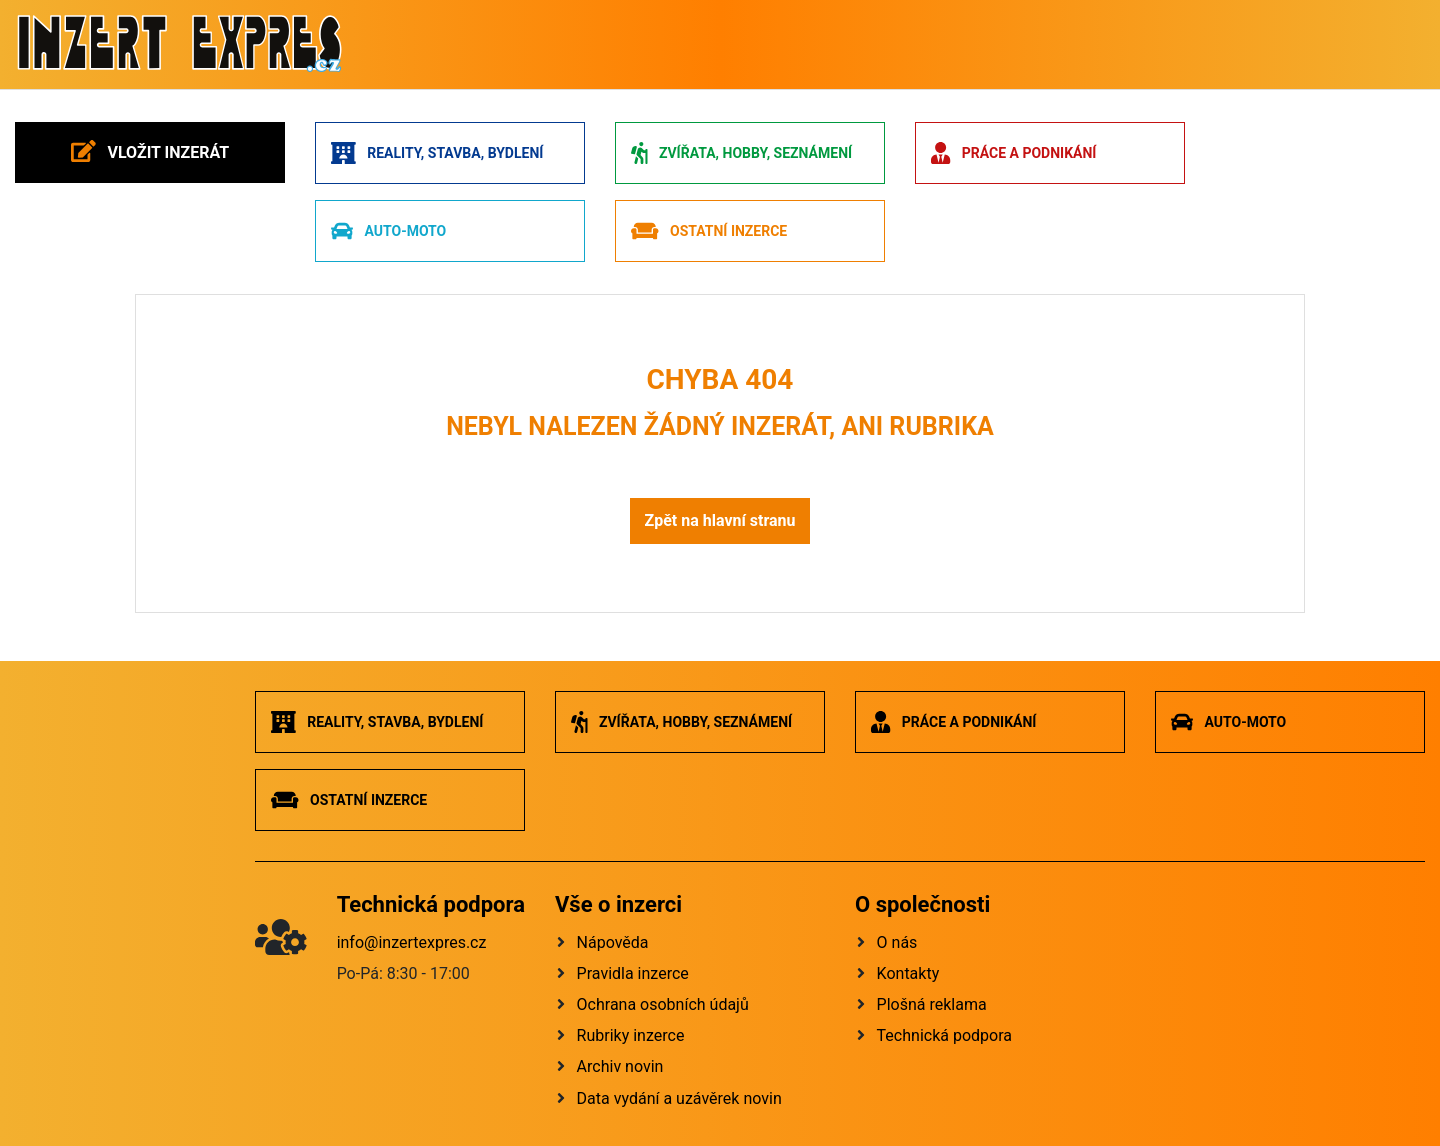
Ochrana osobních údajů (663, 1004)
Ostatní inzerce (709, 231)
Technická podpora (944, 1035)
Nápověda (613, 942)
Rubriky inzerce (631, 1035)
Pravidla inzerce (633, 973)
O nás (897, 942)
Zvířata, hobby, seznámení (741, 153)
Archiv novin (620, 1066)
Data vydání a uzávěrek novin (679, 1098)
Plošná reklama (932, 1004)
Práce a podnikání (1013, 153)
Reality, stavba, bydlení (437, 153)
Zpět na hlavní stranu (719, 520)
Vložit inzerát (150, 151)
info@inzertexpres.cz (412, 942)
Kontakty (908, 973)
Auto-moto (388, 231)
